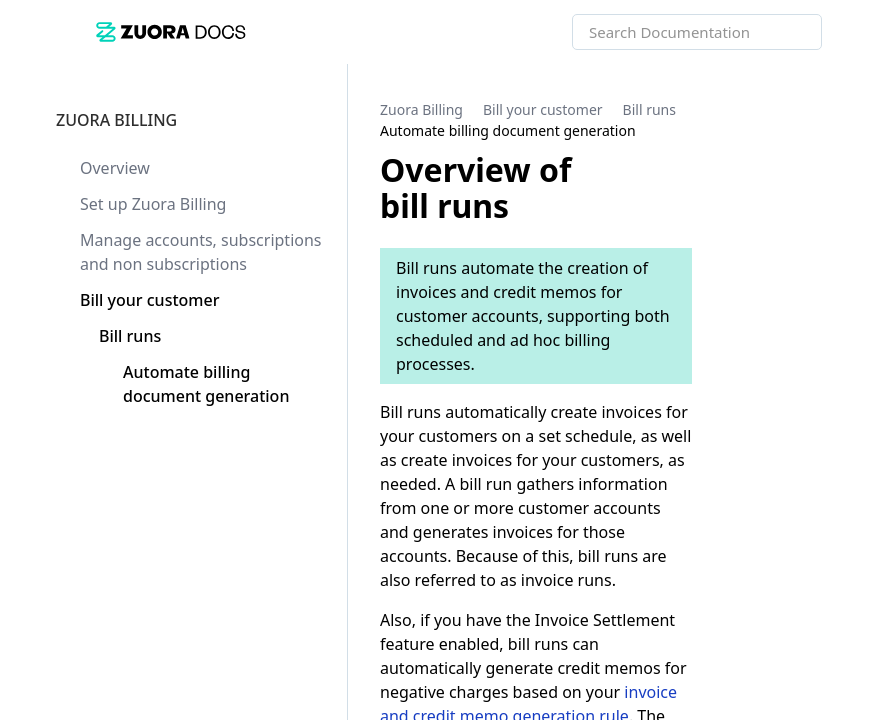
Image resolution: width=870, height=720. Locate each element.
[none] (814, 120)
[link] (334, 31)
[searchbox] (785, 32)
